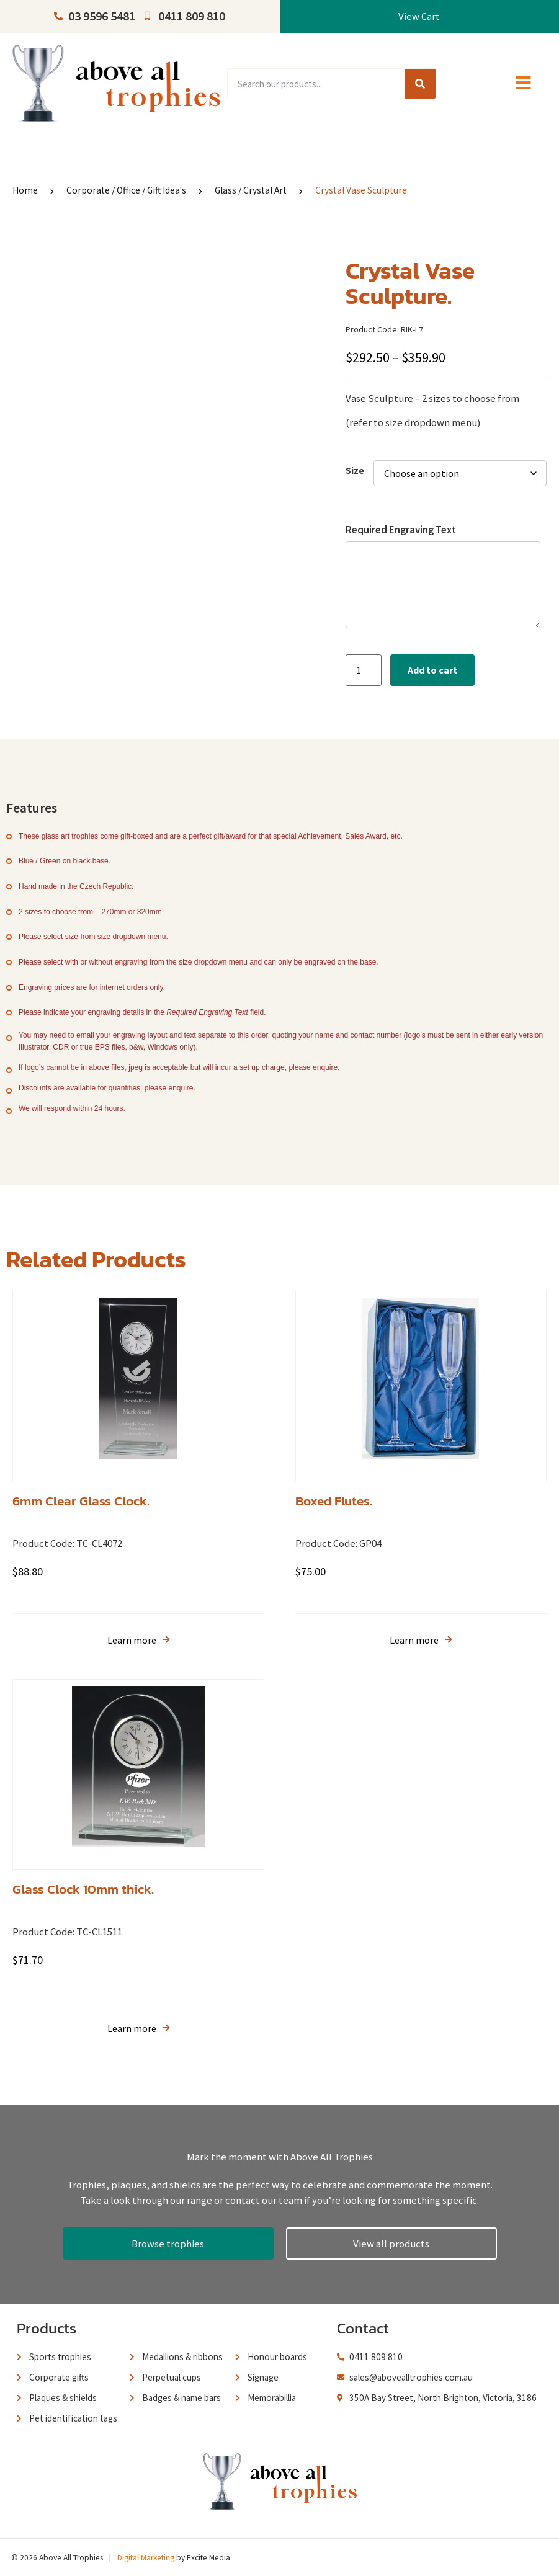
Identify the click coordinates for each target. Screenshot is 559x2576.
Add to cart (432, 670)
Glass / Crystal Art (251, 190)
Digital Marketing (145, 2557)
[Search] (420, 84)
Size (355, 470)
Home (25, 190)
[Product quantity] (364, 670)
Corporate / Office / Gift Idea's (126, 190)
